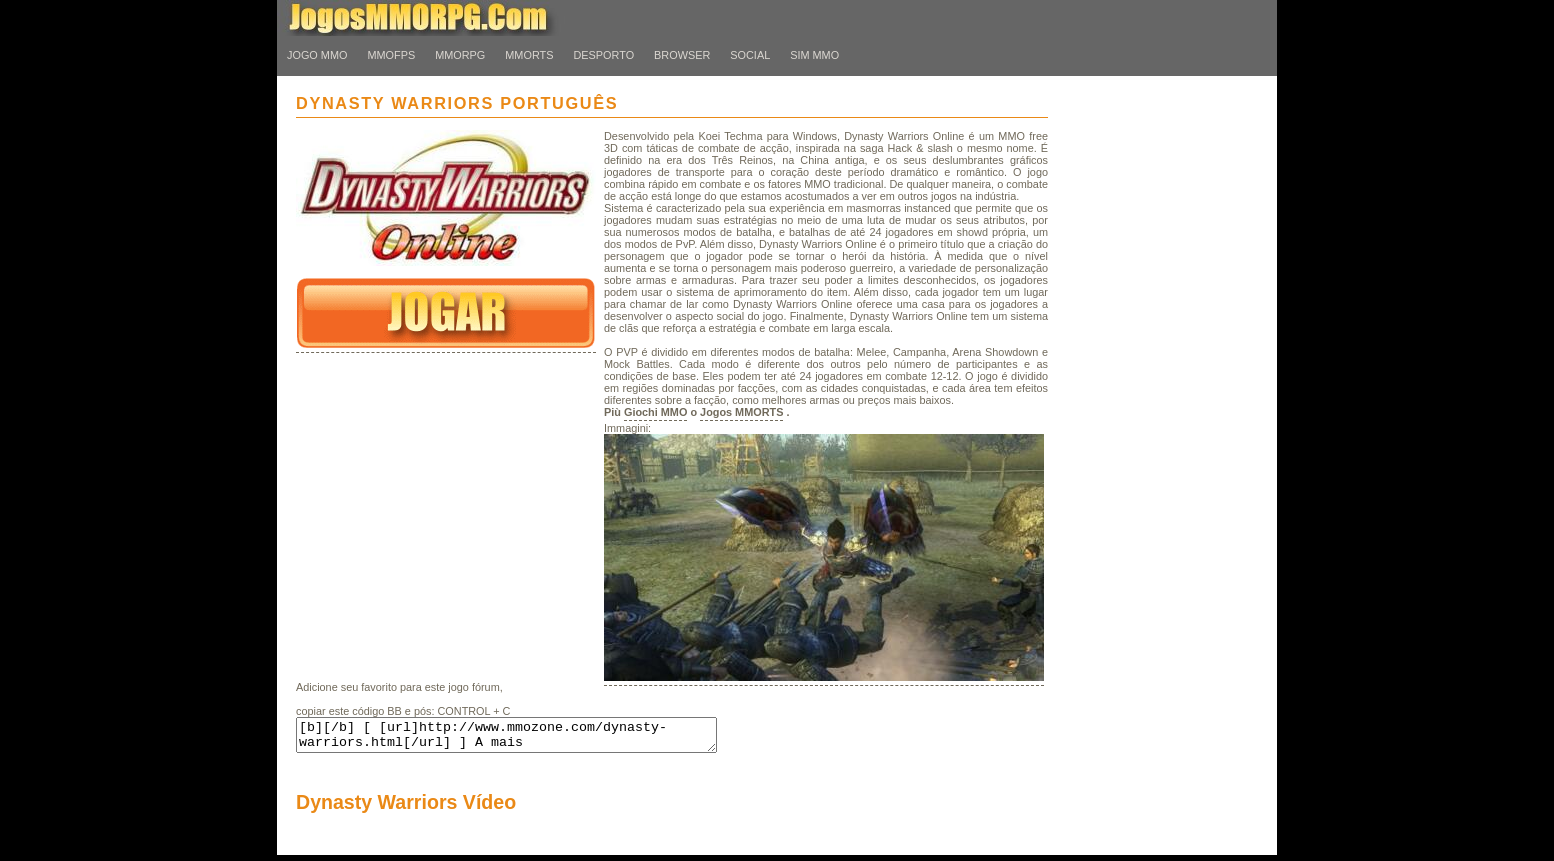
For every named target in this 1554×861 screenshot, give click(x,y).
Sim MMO (814, 55)
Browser (682, 55)
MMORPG (460, 55)
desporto (603, 55)
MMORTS (529, 55)
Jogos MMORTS (741, 412)
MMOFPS (391, 55)
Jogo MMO (317, 55)
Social (750, 55)
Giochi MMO (655, 412)
